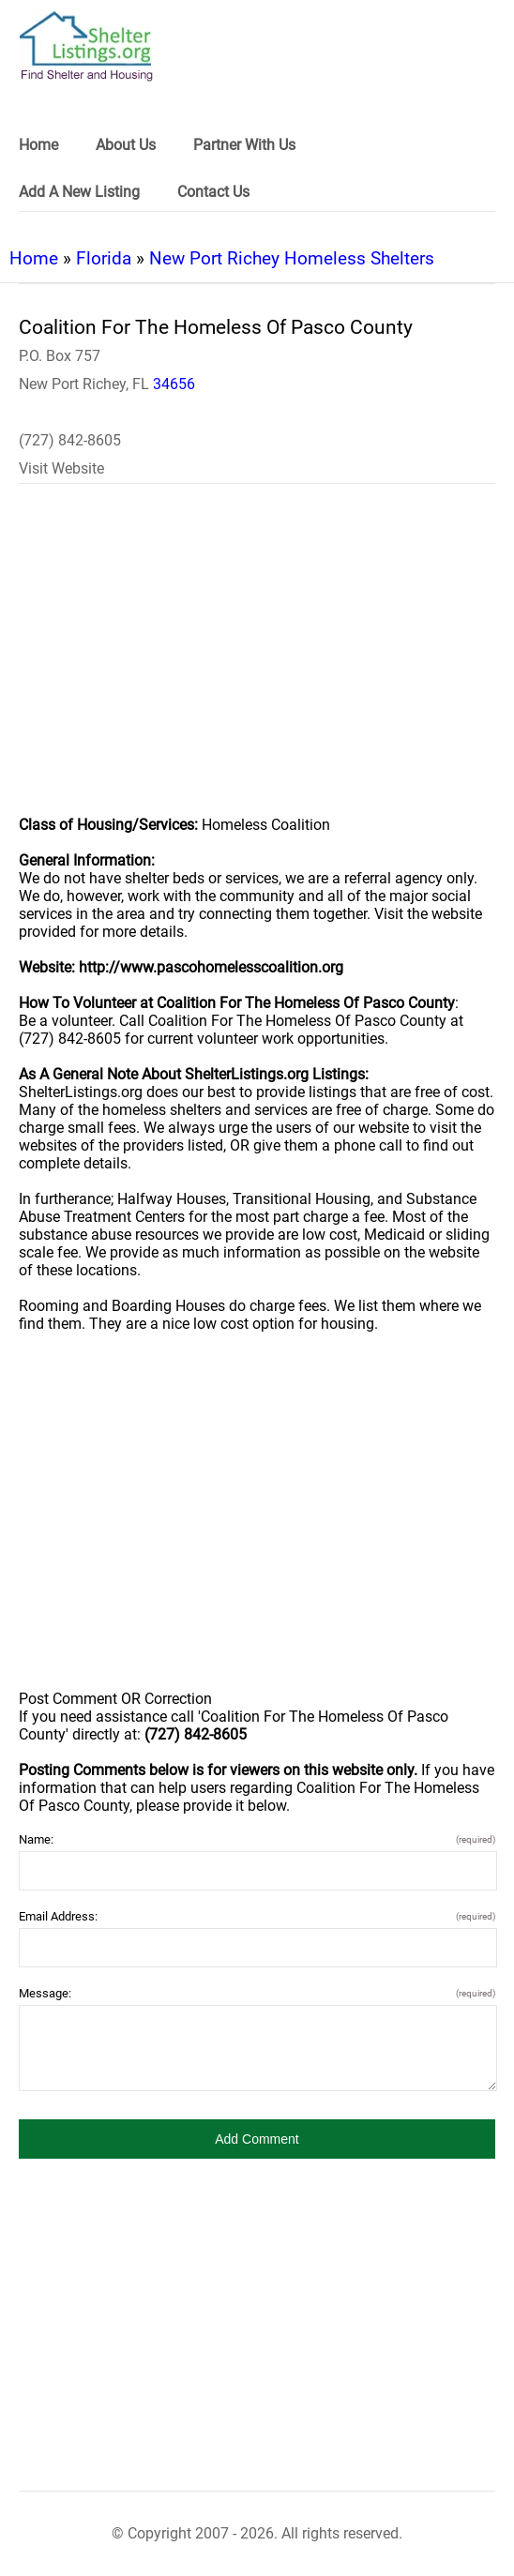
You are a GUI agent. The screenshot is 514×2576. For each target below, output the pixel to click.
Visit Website (61, 468)
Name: (257, 1839)
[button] (257, 2139)
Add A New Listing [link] (79, 192)
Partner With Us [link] (244, 145)
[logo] (86, 46)
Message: (257, 1993)
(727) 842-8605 (70, 440)
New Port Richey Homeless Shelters (291, 258)
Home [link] (38, 145)
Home (33, 258)
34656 (174, 384)
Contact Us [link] (213, 192)
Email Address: (257, 1916)
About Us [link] (126, 145)
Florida (103, 258)
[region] (257, 662)
